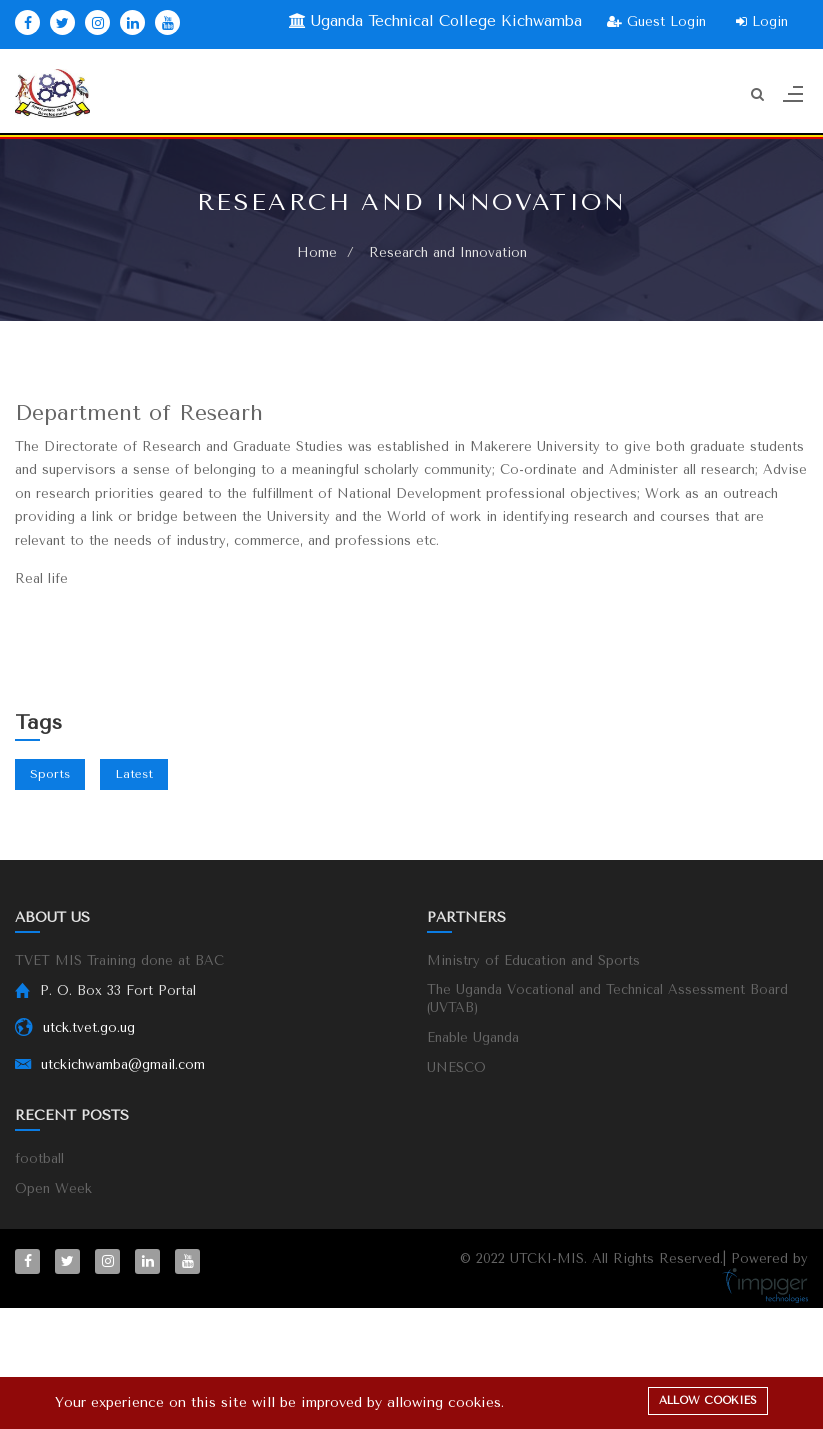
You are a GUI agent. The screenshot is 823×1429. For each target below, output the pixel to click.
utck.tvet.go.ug (89, 1027)
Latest (134, 774)
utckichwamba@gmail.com (123, 1064)
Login (762, 21)
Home (317, 252)
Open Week (53, 1188)
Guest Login (656, 21)
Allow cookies (708, 1400)
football (39, 1158)
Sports (50, 774)
